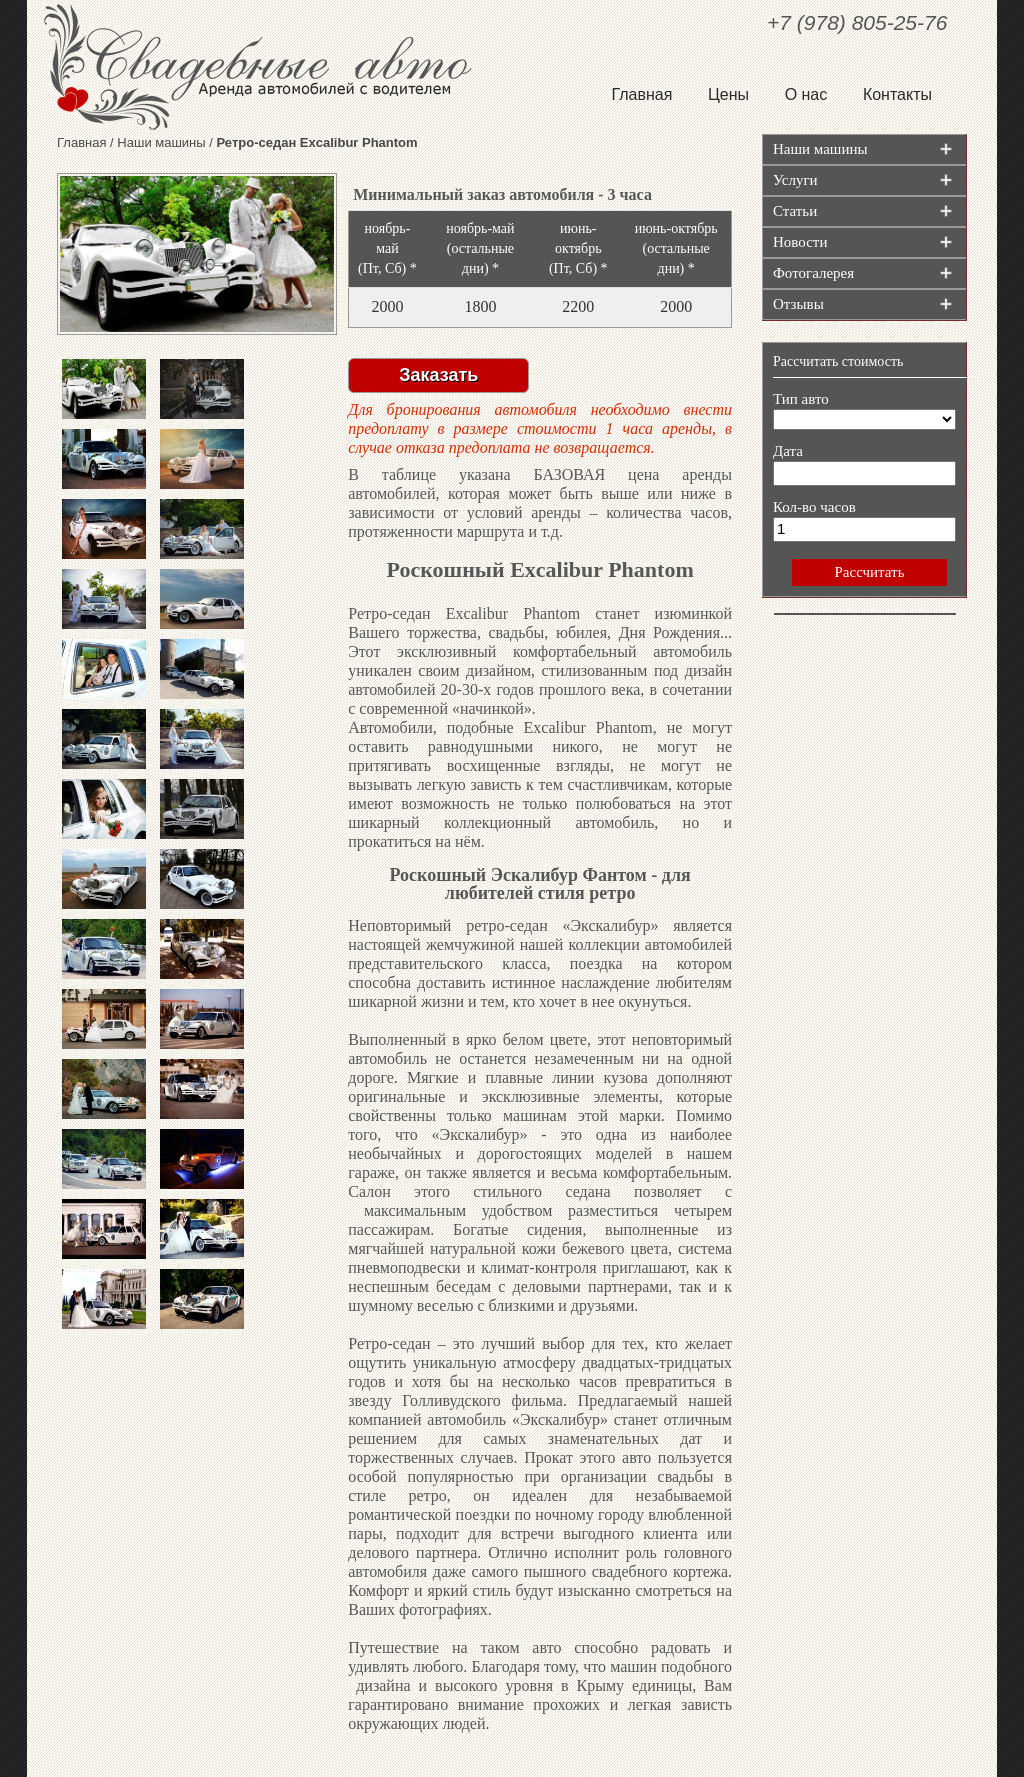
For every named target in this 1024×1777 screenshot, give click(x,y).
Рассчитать (869, 572)
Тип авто (801, 399)
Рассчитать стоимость (838, 361)
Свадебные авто (269, 67)
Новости (800, 242)
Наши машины (161, 142)
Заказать (438, 375)
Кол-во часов (814, 507)
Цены (728, 94)
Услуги (795, 180)
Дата (788, 451)
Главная (641, 94)
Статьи (795, 211)
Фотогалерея (813, 273)
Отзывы (798, 304)
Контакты (897, 94)
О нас (806, 94)
